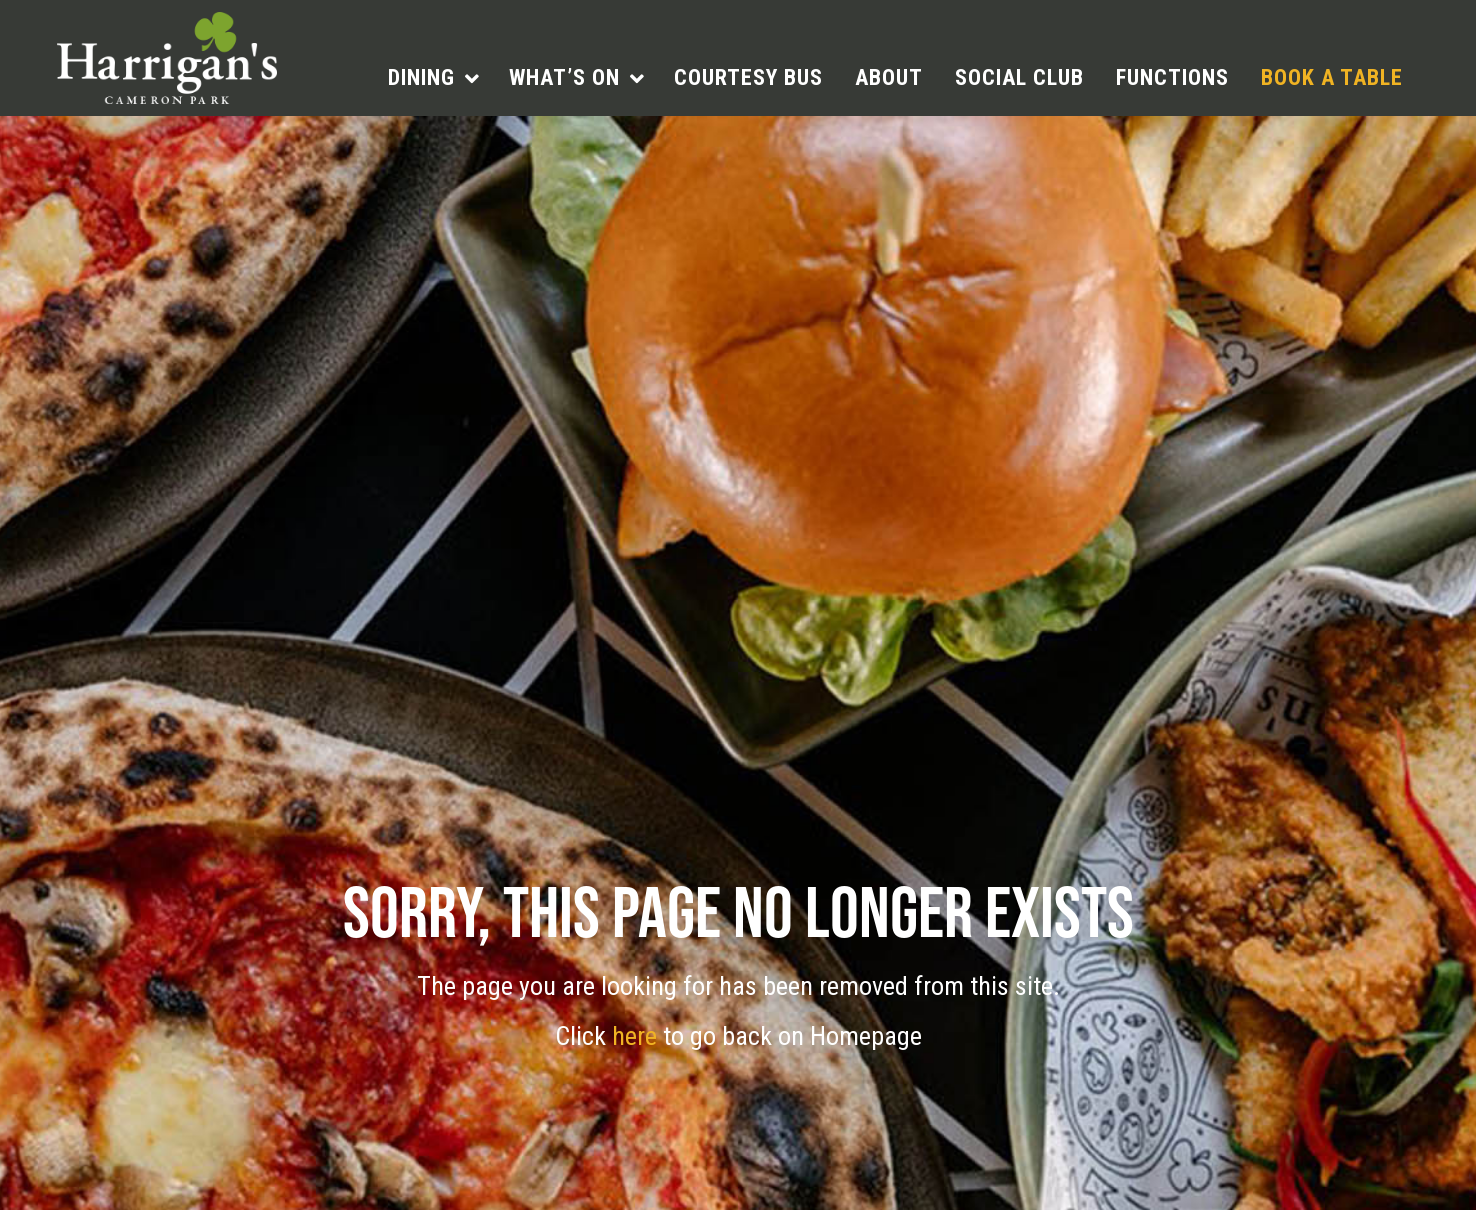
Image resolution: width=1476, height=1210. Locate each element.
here (637, 1036)
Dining (421, 77)
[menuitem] (432, 78)
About (889, 77)
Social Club (1019, 77)
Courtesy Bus (748, 77)
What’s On (564, 77)
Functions (1172, 77)
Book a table (1332, 77)
